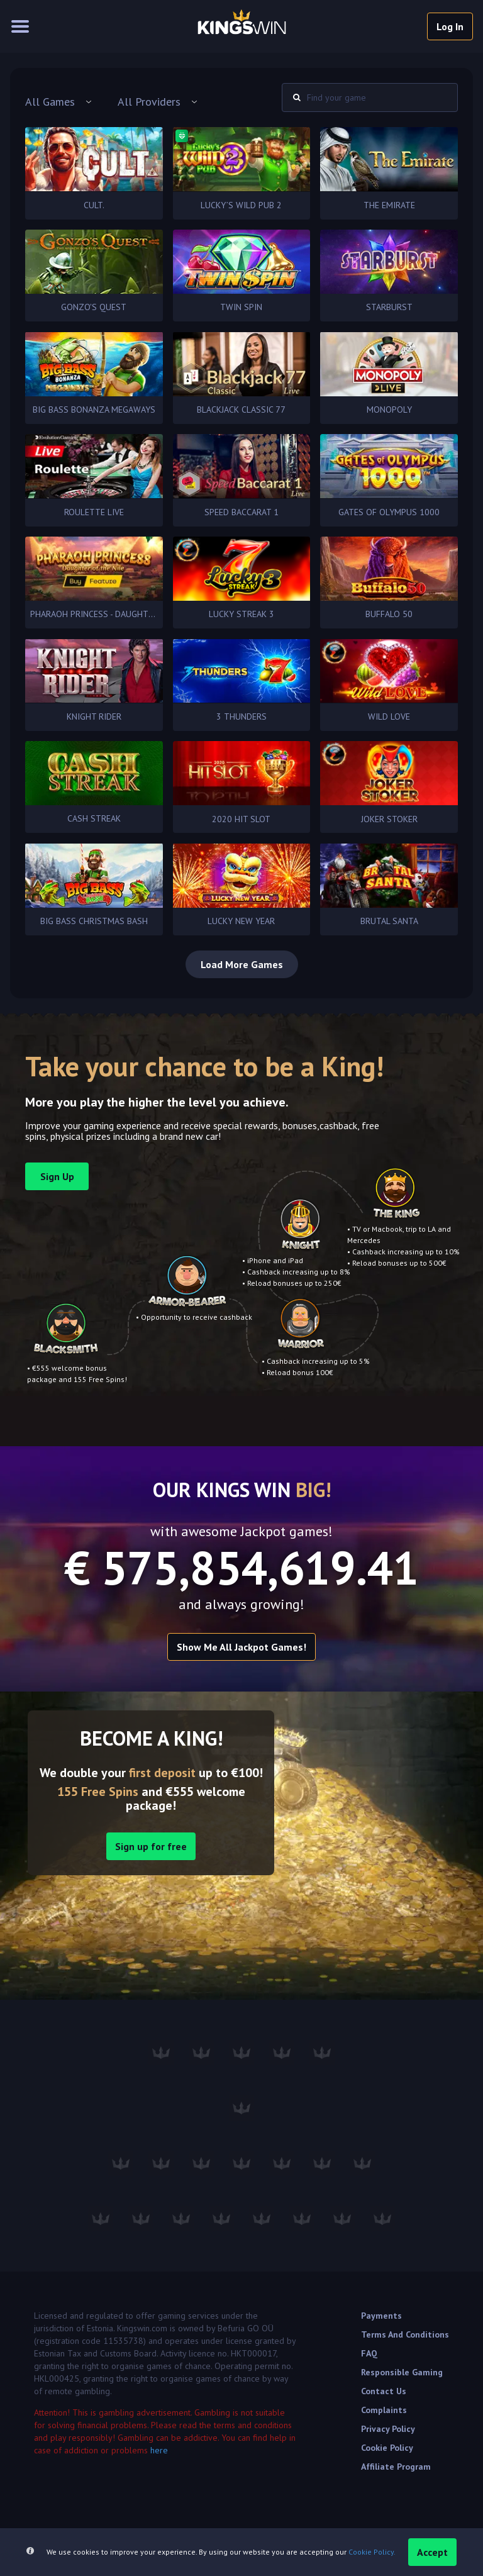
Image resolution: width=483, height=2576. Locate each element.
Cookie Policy (387, 2447)
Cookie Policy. (372, 2551)
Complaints (384, 2410)
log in (450, 26)
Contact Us (383, 2391)
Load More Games (242, 964)
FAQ (369, 2353)
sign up (57, 1176)
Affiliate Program (396, 2466)
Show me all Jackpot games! (241, 1647)
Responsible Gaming (402, 2372)
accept (432, 2552)
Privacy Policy (388, 2428)
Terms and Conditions (405, 2334)
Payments (381, 2315)
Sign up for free (151, 1846)
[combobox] (58, 102)
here (159, 2450)
